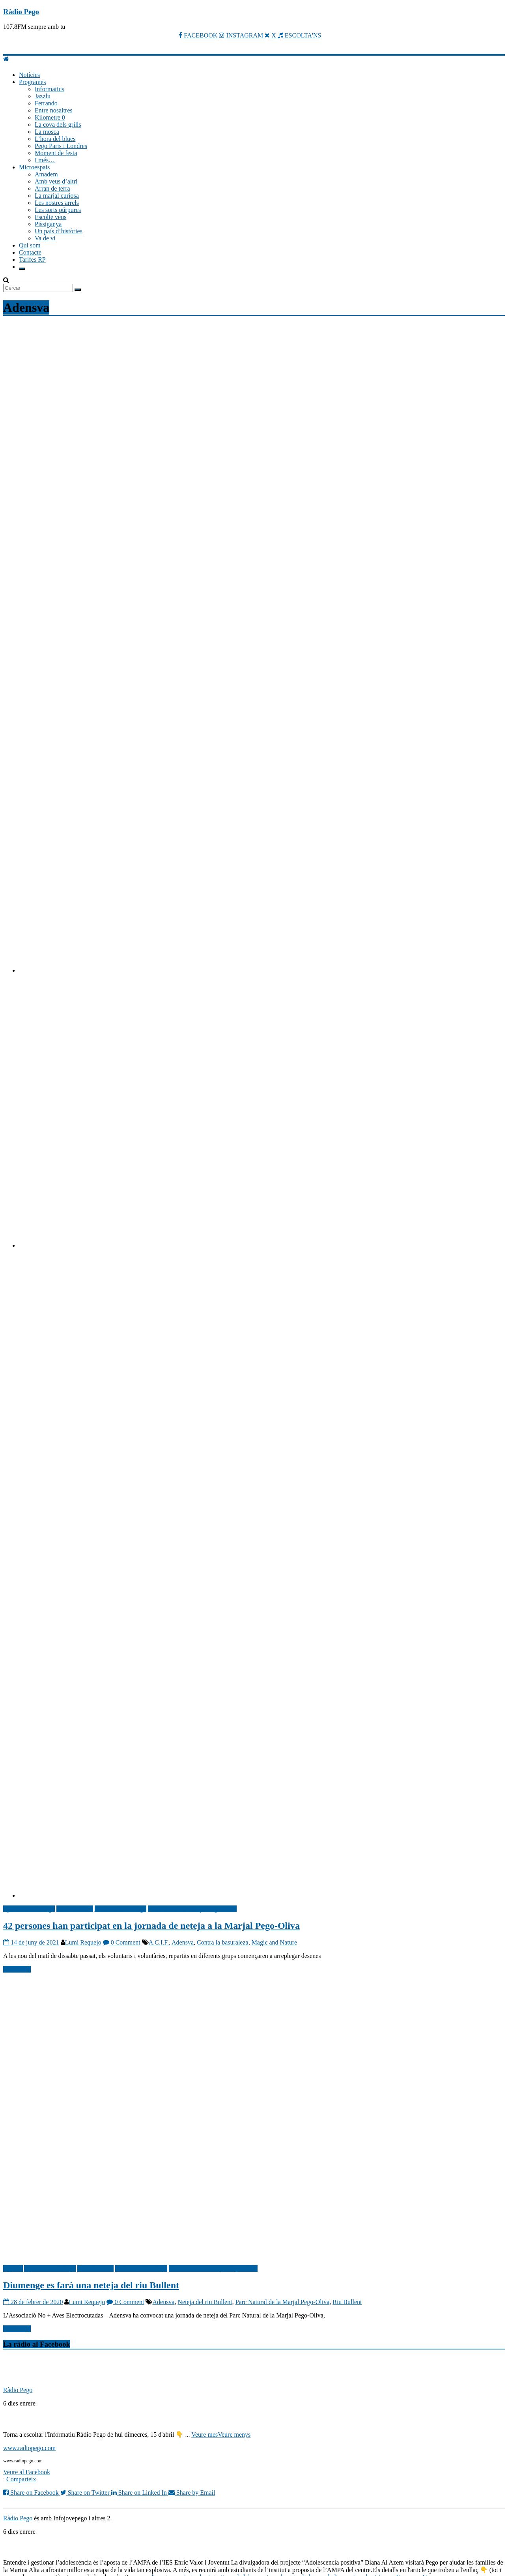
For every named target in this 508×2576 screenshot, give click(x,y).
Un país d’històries (58, 231)
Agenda (13, 2268)
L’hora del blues (55, 138)
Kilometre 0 (50, 117)
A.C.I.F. (159, 1942)
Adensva (183, 1942)
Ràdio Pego (21, 11)
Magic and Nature (274, 1942)
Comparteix (21, 2479)
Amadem (46, 174)
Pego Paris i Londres (61, 145)
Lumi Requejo (83, 1942)
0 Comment (121, 1942)
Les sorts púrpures (58, 209)
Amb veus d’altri (56, 181)
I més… (45, 160)
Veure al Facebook (26, 2472)
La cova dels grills (58, 124)
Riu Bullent (347, 2302)
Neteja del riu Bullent (204, 2302)
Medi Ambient (74, 1908)
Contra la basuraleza (222, 1942)
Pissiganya (48, 224)
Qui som (30, 245)
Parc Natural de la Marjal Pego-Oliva (282, 2302)
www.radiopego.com (29, 2448)
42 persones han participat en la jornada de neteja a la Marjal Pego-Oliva (151, 1925)
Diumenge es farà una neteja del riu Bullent (91, 2285)
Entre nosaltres (54, 110)
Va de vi (45, 238)
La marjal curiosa (57, 195)
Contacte (30, 252)
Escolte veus (50, 217)
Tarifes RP (32, 259)
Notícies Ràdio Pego (121, 1908)
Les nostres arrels (57, 202)
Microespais (34, 167)
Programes (32, 82)
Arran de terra (52, 188)
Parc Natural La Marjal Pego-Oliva (192, 1908)
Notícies (29, 74)
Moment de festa (56, 153)
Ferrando (46, 103)
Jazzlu (42, 96)
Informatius (49, 89)
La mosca (47, 131)
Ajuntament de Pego (29, 1908)
